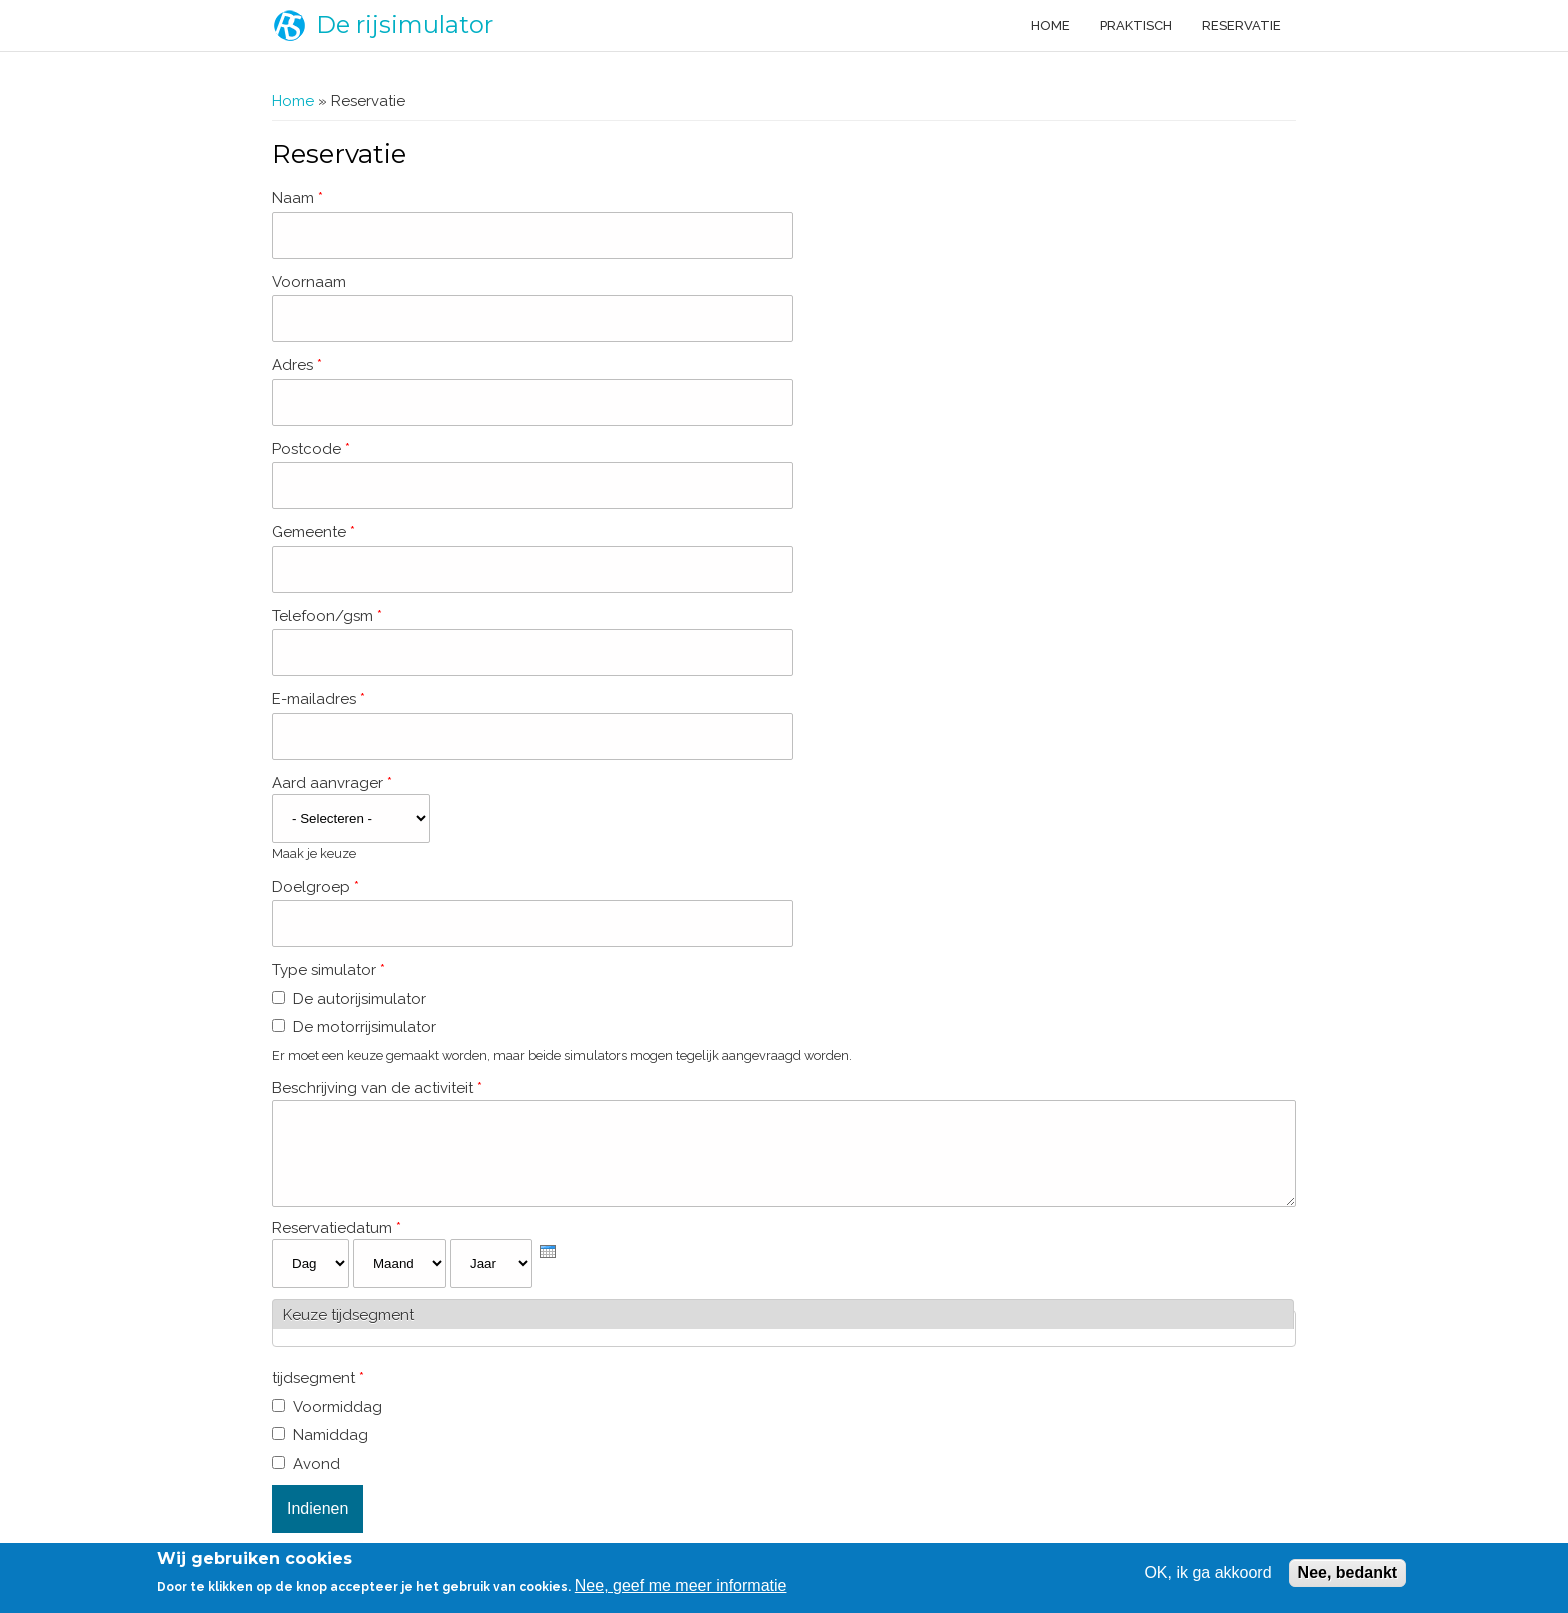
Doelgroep (315, 887)
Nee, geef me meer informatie (681, 1585)
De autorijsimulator (359, 999)
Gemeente (313, 532)
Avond (316, 1479)
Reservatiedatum (336, 1243)
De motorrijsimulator (364, 1027)
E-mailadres (318, 699)
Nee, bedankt (1348, 1572)
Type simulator (328, 970)
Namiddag (330, 1450)
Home (1050, 25)
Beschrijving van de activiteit (377, 1088)
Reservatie (1241, 25)
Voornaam (309, 282)
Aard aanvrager (332, 783)
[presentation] (548, 1266)
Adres (297, 365)
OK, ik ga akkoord (1207, 1572)
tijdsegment (318, 1393)
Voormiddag (337, 1422)
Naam (297, 198)
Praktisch (1136, 25)
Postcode (311, 449)
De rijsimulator (404, 24)
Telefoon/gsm (327, 616)
